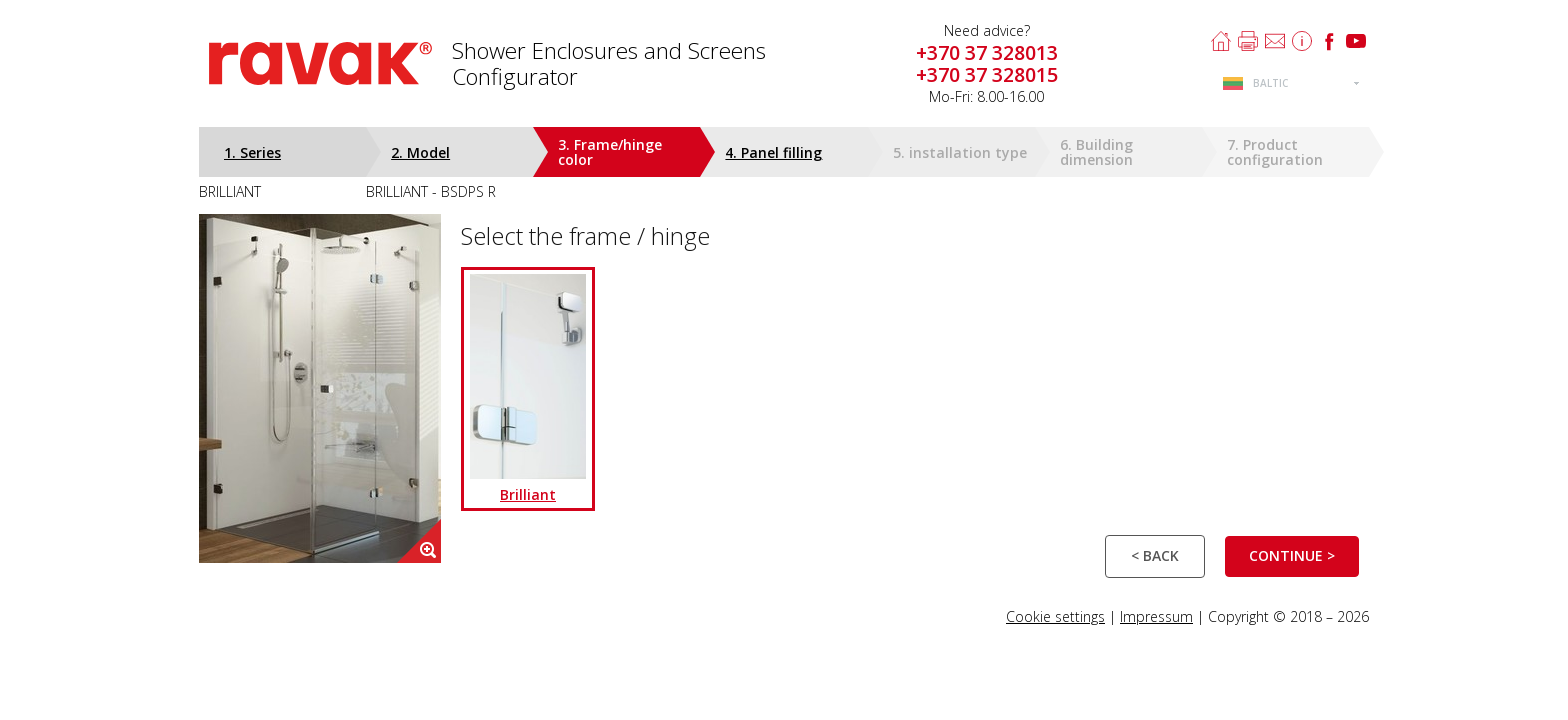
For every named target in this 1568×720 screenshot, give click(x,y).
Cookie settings (1055, 616)
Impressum (1156, 616)
